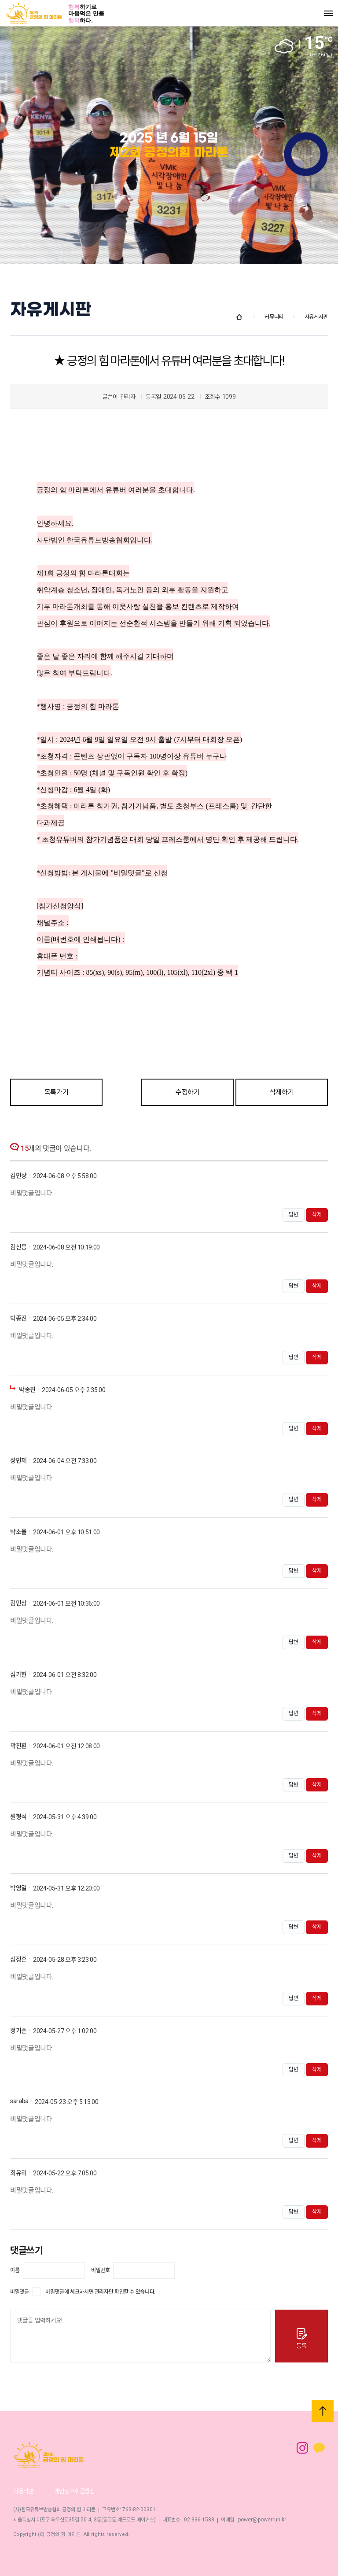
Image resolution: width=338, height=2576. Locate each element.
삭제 (317, 1215)
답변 (293, 1215)
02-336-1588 (199, 2520)
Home (238, 317)
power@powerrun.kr (262, 2520)
